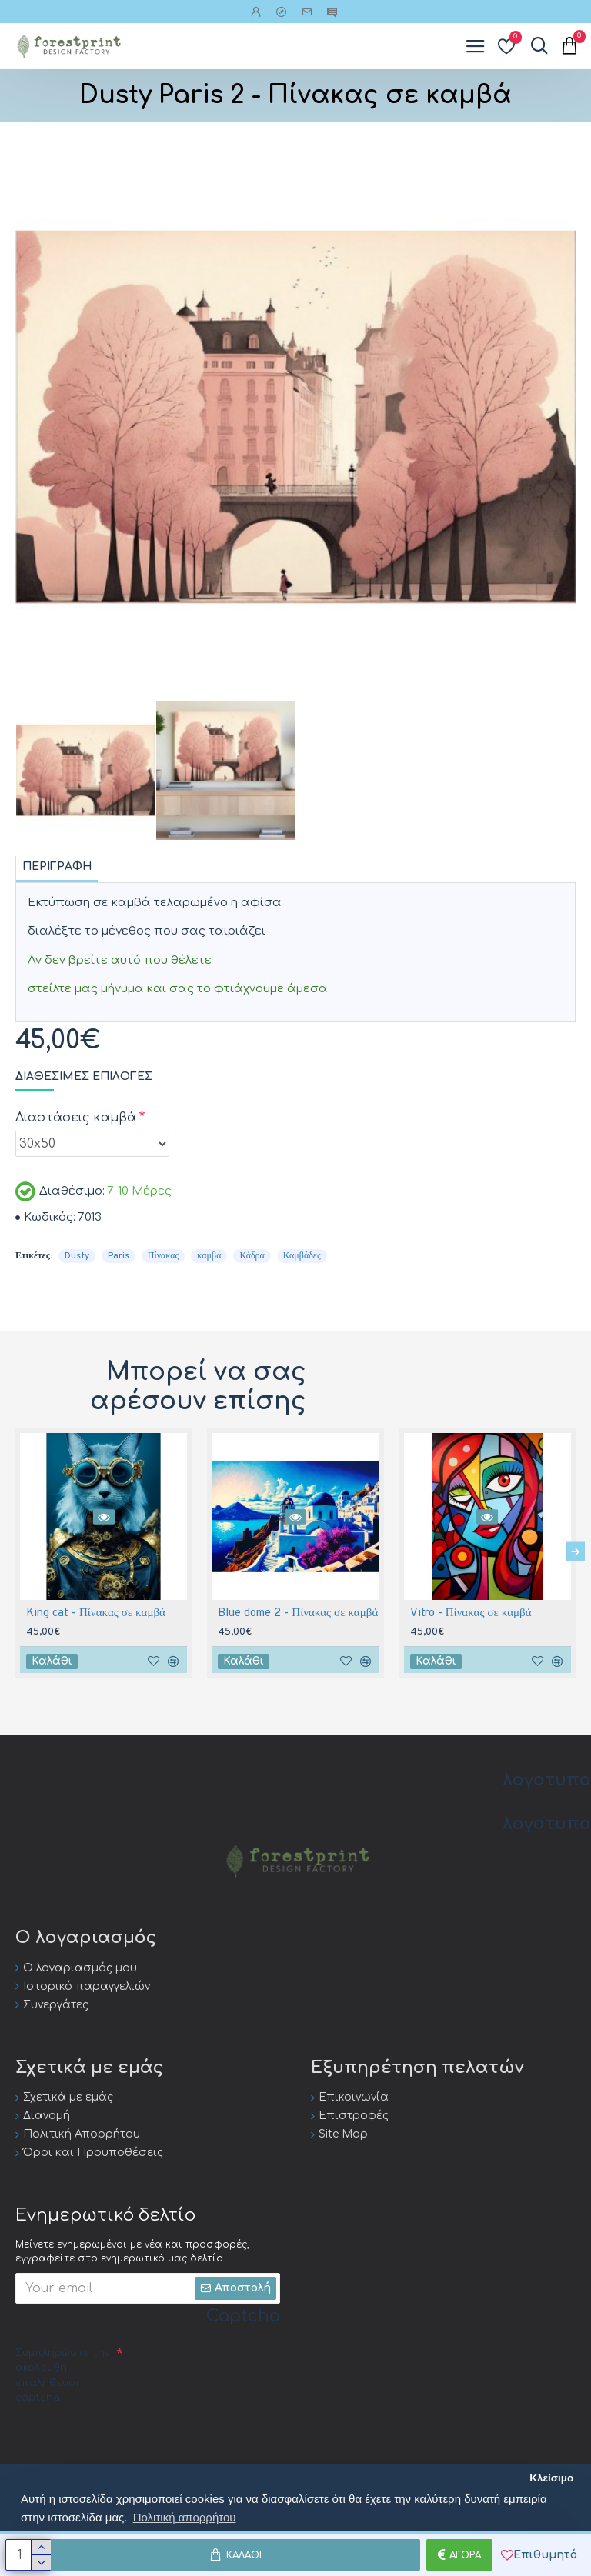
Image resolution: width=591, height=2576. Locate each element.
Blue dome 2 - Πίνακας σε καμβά (298, 1613)
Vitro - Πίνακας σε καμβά (471, 1613)
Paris (118, 1256)
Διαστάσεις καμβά (75, 1118)
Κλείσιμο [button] (551, 2478)
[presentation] (132, 2440)
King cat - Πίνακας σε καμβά (95, 1613)
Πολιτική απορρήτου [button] (184, 2517)
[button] (575, 1551)
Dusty (77, 1256)
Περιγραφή (57, 866)
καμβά (209, 1256)
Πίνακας (163, 1256)
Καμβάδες (302, 1256)
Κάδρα (251, 1256)
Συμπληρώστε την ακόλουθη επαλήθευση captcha (62, 2376)
